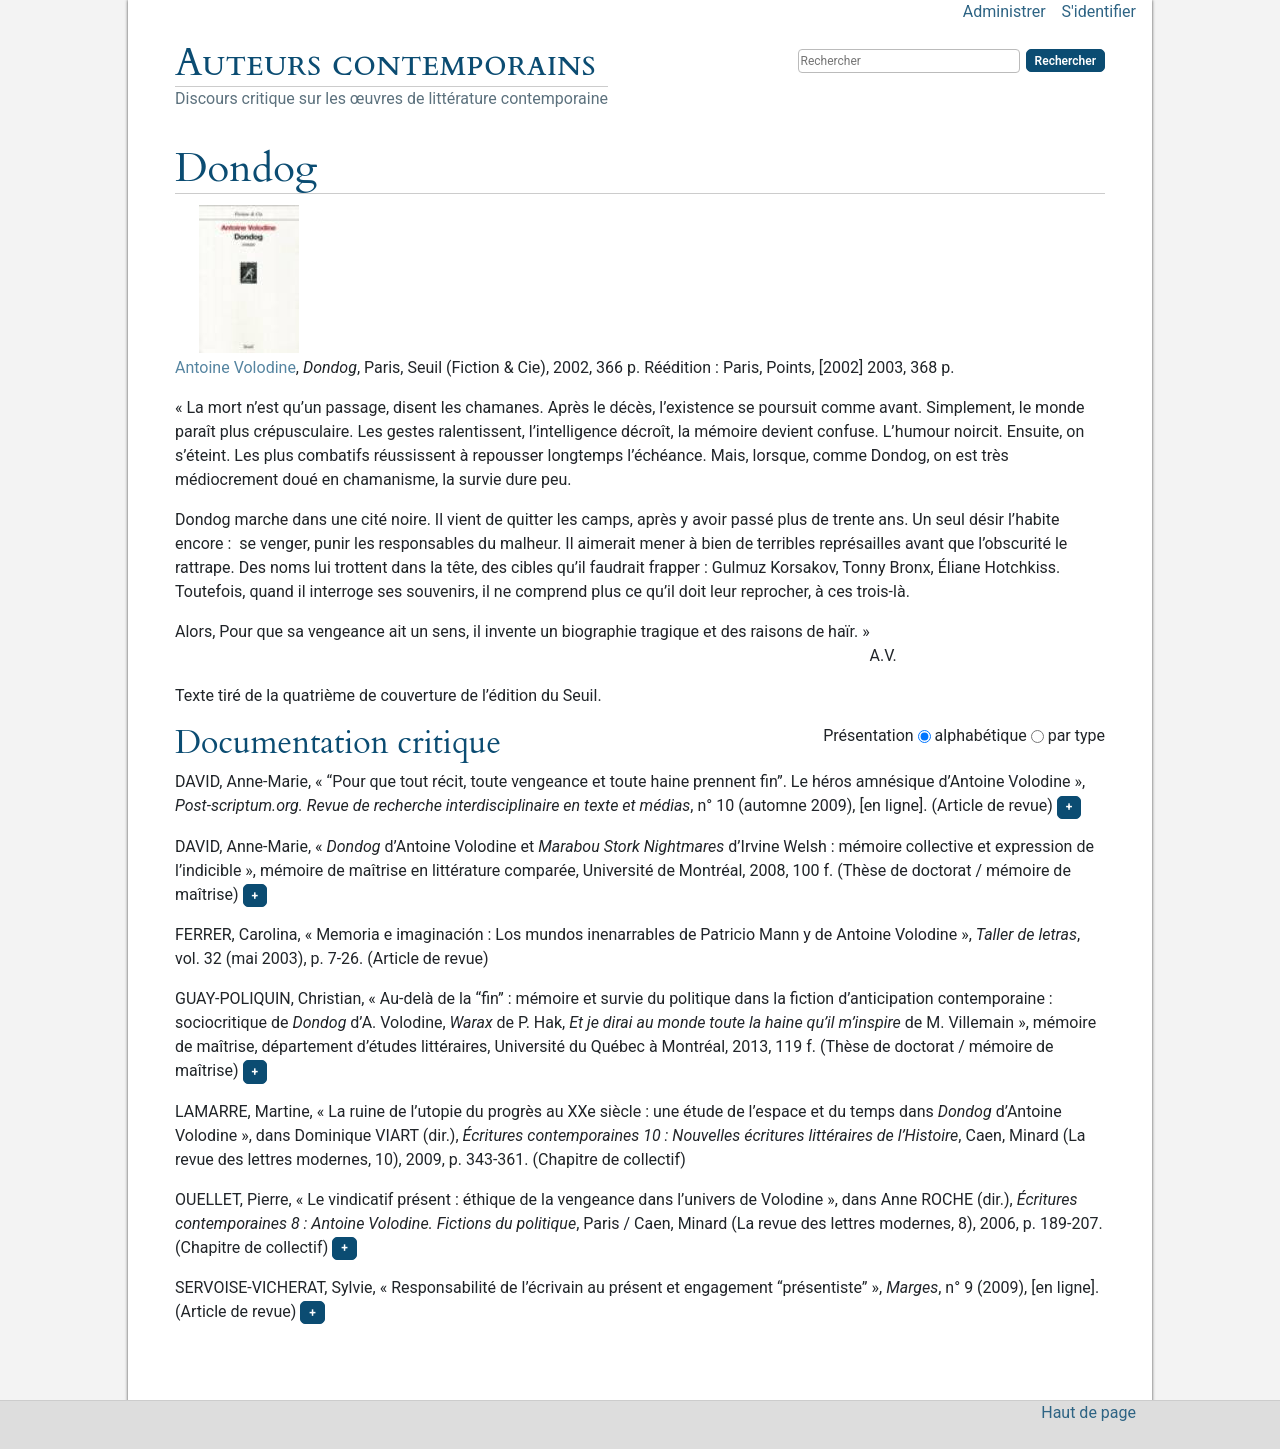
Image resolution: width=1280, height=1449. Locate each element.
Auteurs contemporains (385, 63)
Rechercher (1065, 61)
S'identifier (1099, 11)
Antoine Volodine (235, 367)
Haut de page (1088, 1412)
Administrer (1004, 11)
